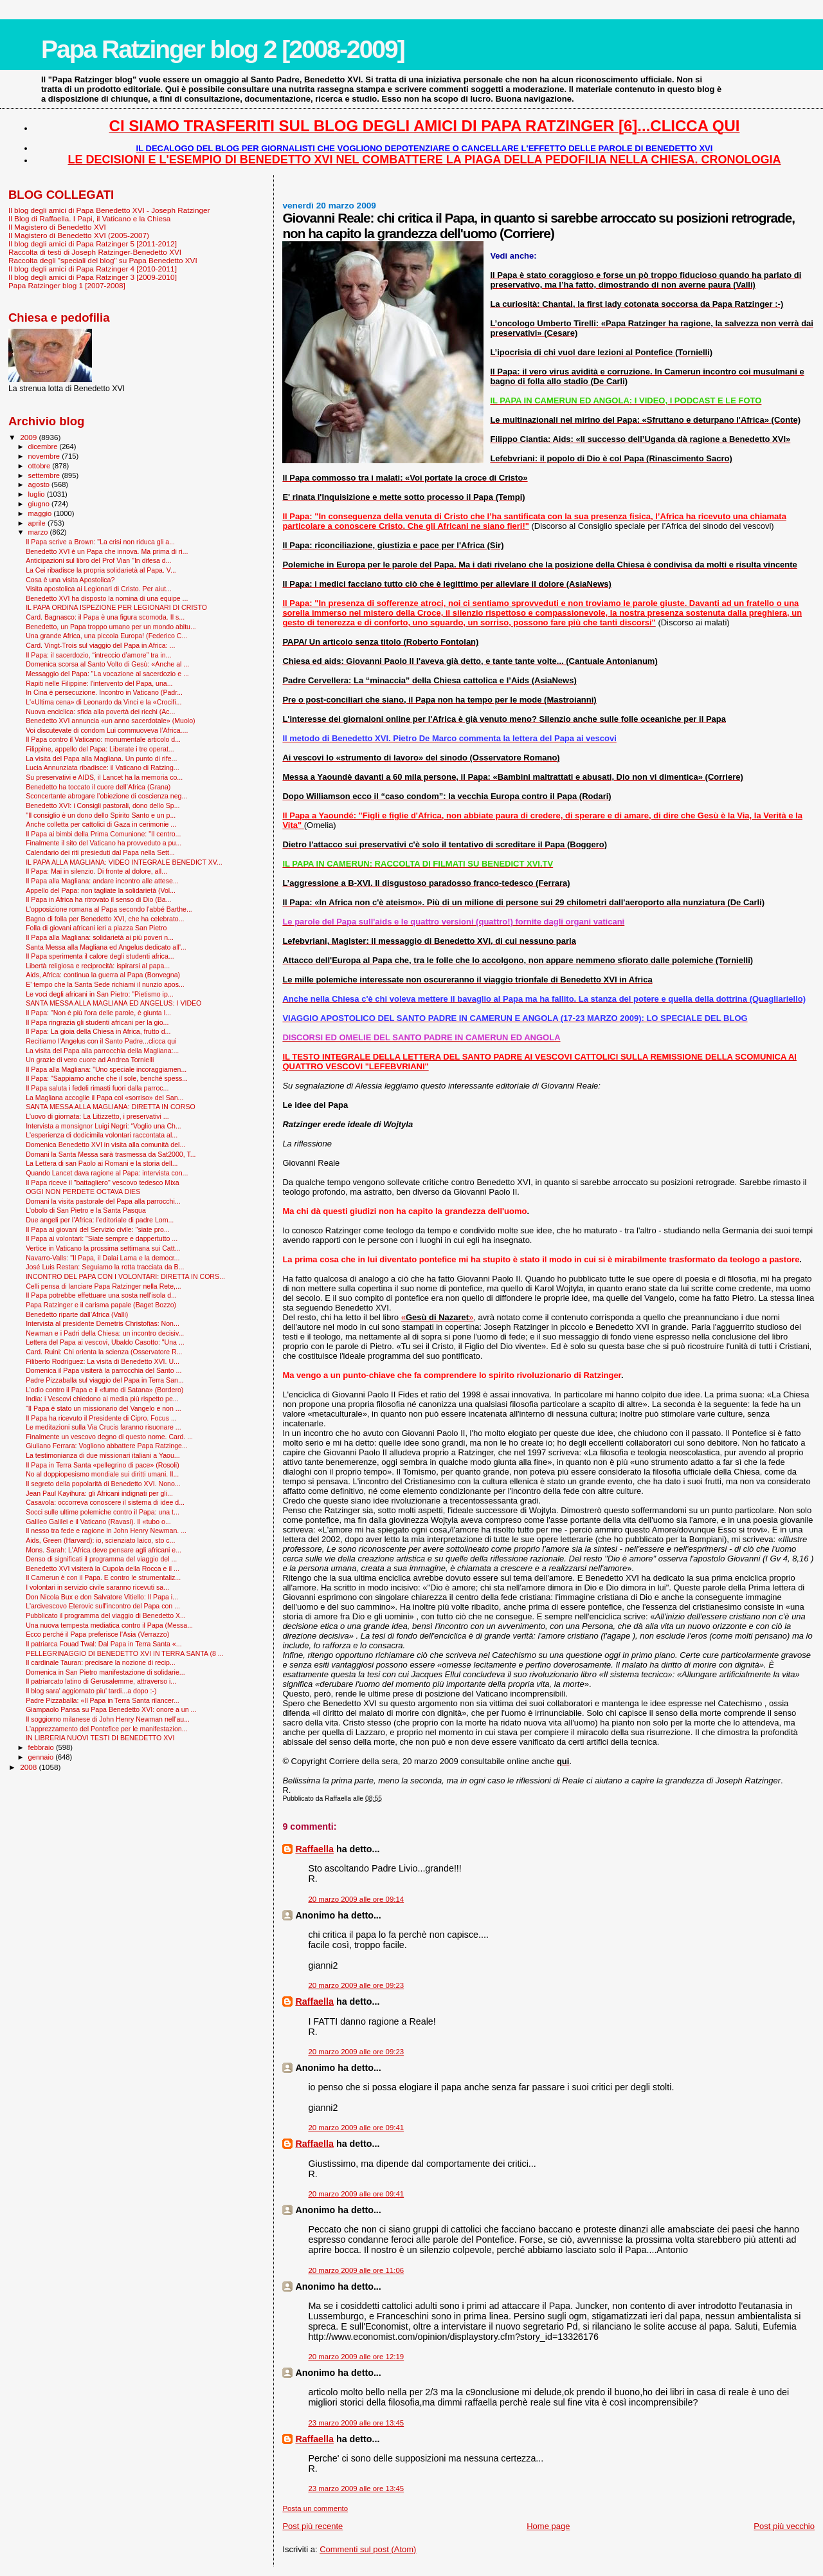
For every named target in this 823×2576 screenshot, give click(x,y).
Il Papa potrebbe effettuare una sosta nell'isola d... (101, 1295)
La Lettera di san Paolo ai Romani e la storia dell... (101, 1163)
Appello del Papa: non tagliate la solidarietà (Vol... (101, 890)
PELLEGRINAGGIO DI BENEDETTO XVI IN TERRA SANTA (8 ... (124, 1653)
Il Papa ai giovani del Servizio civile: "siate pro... (98, 1229)
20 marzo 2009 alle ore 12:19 (356, 2356)
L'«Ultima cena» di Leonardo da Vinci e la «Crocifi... (103, 702)
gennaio (42, 1757)
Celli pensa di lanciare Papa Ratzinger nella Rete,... (103, 1286)
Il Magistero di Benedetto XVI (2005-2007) (78, 235)
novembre (45, 456)
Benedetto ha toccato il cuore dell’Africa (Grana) (98, 787)
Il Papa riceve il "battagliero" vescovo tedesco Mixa (102, 1182)
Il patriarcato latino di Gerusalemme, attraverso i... (101, 1681)
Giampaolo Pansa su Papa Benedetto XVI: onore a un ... (111, 1709)
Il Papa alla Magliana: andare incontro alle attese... (102, 881)
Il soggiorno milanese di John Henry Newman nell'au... (108, 1719)
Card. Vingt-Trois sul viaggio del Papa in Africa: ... (100, 645)
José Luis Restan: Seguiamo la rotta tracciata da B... (105, 1267)
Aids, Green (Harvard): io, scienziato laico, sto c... (100, 1540)
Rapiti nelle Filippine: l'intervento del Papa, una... (99, 683)
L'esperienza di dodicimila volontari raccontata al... (101, 1135)
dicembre (44, 446)
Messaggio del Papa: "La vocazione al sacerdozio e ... (107, 673)
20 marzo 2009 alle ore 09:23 (356, 1985)
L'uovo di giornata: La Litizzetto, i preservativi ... (97, 1116)
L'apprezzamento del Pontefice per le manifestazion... (106, 1729)
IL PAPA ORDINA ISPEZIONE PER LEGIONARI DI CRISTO (116, 607)
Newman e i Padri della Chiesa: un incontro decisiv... (105, 1333)
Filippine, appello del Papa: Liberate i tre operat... (100, 749)
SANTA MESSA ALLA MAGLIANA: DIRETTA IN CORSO (110, 1106)
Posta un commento (315, 2508)
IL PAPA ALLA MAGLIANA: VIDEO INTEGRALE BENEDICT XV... (124, 862)
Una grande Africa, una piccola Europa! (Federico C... (106, 635)
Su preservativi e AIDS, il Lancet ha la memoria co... (104, 777)
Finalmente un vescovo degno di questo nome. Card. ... (109, 1436)
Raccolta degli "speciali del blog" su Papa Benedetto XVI (102, 260)
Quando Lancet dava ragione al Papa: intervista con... (107, 1173)
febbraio (42, 1747)
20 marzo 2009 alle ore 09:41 (356, 2127)
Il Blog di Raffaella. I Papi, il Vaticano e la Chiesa (89, 218)
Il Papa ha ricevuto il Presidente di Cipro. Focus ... (101, 1418)
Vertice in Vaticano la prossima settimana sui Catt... (103, 1248)
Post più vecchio (784, 2526)
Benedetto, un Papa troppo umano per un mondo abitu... (111, 626)
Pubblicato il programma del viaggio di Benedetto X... (106, 1615)
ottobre (40, 466)
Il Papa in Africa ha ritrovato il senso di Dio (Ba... (98, 899)
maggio (41, 513)
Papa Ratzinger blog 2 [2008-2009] (222, 49)
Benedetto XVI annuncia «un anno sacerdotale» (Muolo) (110, 720)
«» (437, 1317)
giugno (40, 504)
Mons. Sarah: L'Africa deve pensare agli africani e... (103, 1550)
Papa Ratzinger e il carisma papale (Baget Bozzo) (101, 1305)
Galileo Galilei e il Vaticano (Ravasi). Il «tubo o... (98, 1521)
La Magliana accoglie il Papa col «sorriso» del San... (104, 1097)
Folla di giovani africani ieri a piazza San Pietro (96, 928)
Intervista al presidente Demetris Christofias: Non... (102, 1323)
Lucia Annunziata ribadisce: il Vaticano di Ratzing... (102, 767)
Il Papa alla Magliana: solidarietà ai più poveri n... (100, 937)
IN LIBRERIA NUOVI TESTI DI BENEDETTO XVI (100, 1738)
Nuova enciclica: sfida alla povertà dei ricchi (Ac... (100, 711)
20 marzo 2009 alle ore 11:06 (356, 2270)
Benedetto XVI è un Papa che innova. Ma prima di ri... (107, 551)
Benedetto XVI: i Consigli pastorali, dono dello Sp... (102, 805)
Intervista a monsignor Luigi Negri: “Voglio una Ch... (103, 1126)
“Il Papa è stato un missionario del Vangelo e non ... (103, 1408)
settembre (45, 475)
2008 (29, 1767)
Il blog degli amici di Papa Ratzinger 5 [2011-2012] (92, 243)
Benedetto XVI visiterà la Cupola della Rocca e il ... (102, 1568)
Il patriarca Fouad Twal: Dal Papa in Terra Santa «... (103, 1644)
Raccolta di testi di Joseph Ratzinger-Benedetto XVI (94, 252)
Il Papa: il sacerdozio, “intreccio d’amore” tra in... (98, 655)
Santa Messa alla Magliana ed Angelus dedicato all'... (106, 947)
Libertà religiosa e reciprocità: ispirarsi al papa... (98, 966)
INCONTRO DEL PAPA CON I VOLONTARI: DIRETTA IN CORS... (125, 1276)
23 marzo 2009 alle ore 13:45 (356, 2423)
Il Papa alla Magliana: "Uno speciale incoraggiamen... (106, 1069)
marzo (39, 532)
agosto (40, 484)
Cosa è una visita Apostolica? (70, 580)
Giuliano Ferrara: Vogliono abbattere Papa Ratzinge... (107, 1445)
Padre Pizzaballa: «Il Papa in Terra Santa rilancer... (102, 1700)
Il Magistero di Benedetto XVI (57, 227)
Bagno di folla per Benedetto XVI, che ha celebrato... (105, 919)
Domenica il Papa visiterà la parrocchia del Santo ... (103, 1370)
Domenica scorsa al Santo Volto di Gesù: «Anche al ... (107, 664)
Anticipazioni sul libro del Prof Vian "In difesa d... (98, 560)
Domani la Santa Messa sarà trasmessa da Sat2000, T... (110, 1154)
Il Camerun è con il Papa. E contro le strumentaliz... (103, 1577)
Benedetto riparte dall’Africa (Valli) (77, 1314)
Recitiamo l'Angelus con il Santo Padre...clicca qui (101, 1041)
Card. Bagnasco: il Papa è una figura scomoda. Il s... (105, 617)
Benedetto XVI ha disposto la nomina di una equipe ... (107, 598)
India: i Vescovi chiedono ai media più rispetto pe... (102, 1399)
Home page (548, 2526)
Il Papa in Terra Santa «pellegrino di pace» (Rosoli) (102, 1465)
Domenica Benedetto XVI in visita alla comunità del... (105, 1144)
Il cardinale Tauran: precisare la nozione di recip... (101, 1662)
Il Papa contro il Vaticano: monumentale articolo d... (103, 739)
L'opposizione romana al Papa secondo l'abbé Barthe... (109, 909)
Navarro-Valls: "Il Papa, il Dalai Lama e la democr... (102, 1258)
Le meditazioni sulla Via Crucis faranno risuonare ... (103, 1427)
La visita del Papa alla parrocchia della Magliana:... (102, 1050)
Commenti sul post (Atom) (368, 2549)
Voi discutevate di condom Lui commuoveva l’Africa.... (107, 730)
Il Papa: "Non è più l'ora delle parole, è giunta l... (98, 1013)
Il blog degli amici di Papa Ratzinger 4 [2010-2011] (92, 268)
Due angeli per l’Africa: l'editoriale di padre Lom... (100, 1220)
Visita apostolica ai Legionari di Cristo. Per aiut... (99, 589)
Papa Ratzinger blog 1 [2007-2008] (66, 285)
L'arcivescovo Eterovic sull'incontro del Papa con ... (103, 1606)
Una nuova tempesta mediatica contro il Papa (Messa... (109, 1625)
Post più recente (312, 2526)
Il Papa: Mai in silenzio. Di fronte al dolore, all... (96, 871)
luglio (37, 494)
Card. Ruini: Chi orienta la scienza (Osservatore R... (104, 1352)
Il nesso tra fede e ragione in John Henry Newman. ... (106, 1530)
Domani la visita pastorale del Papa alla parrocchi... (103, 1201)
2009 (29, 437)
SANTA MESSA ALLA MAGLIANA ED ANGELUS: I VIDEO (113, 1003)
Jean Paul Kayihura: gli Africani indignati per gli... (99, 1493)
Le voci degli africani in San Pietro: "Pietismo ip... (100, 994)
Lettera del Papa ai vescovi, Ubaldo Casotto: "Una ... (105, 1342)
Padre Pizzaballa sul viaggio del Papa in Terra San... (105, 1380)
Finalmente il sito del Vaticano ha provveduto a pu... (103, 843)
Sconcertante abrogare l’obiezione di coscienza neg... (106, 796)
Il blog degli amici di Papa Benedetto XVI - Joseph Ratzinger (109, 210)
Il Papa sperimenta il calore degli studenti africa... (100, 956)
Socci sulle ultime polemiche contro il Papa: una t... (102, 1512)
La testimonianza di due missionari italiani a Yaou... (103, 1455)
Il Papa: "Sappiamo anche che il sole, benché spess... (107, 1078)
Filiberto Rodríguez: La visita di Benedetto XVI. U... (102, 1361)
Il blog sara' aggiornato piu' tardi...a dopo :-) (91, 1691)
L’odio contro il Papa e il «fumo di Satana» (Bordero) (104, 1390)
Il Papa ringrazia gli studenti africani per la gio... (97, 1022)
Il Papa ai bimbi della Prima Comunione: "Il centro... (103, 834)
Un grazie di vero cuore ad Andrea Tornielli (90, 1059)
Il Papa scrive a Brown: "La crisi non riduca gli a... (100, 542)
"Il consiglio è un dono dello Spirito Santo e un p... (101, 815)
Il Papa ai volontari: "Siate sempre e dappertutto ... (101, 1238)
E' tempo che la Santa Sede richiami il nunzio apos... (105, 984)
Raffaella (314, 1849)
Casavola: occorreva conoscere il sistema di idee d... (105, 1502)
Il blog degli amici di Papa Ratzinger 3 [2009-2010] (92, 277)
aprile (38, 523)
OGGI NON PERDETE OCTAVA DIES (83, 1191)
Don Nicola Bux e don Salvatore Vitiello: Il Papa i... (102, 1597)
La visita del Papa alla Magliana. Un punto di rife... (101, 758)
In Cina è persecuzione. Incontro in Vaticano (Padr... (104, 692)
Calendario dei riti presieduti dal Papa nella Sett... (100, 852)
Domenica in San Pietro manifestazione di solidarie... (105, 1672)
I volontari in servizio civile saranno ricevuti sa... (97, 1587)
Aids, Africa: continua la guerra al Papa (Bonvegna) (103, 975)
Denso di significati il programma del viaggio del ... (101, 1559)
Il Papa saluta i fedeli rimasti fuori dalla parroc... (97, 1088)
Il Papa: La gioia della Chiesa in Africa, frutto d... (98, 1031)
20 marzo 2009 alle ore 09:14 (356, 1899)
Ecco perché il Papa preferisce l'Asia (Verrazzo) (97, 1634)
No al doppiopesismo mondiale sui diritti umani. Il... (102, 1474)
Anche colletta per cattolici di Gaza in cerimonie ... (101, 824)
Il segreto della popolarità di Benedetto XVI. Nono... (103, 1483)
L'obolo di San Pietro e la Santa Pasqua (86, 1210)
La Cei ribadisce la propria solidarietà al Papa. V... (101, 570)
